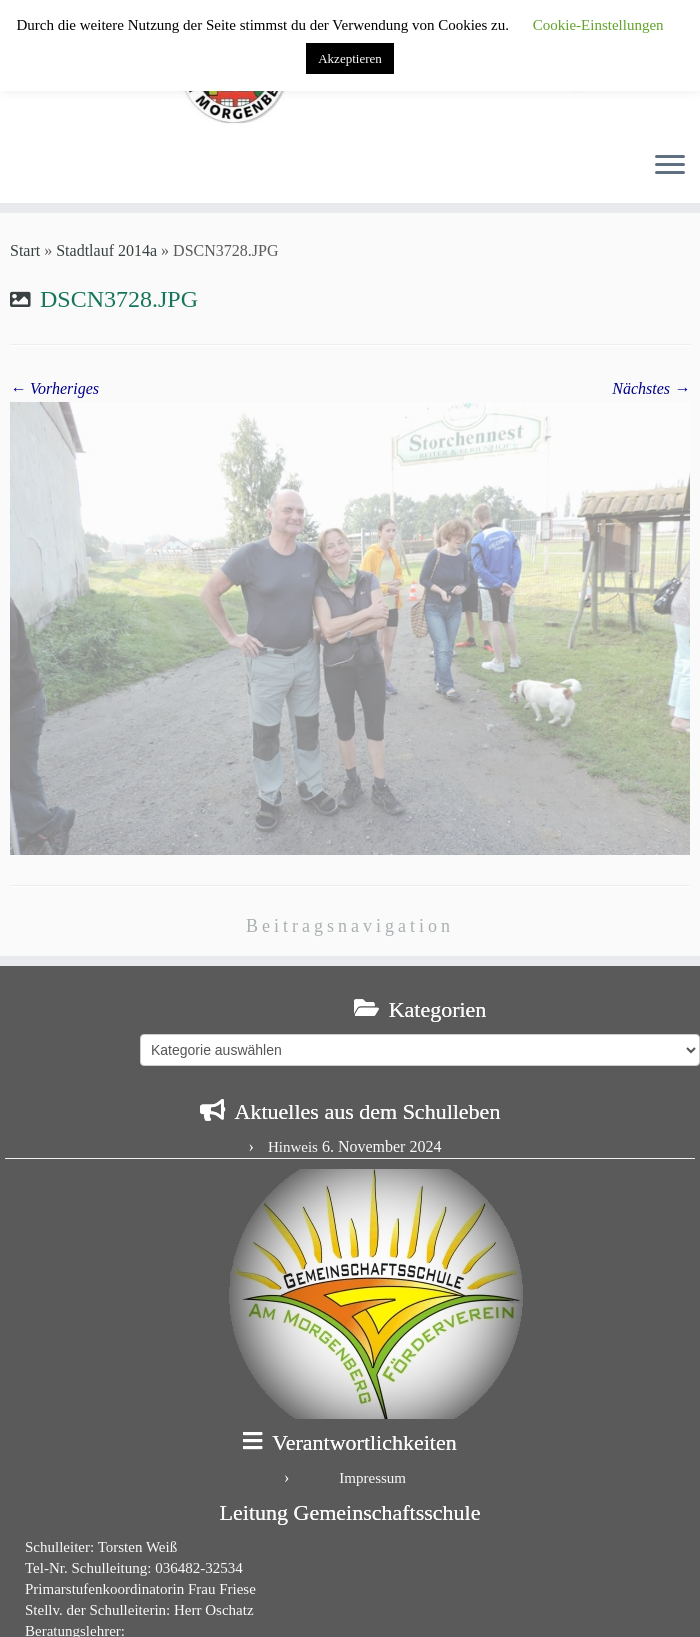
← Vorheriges (54, 388)
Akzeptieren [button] (350, 58)
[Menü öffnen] (670, 167)
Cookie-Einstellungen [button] (598, 25)
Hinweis (293, 1147)
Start (25, 250)
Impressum (372, 1478)
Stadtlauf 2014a (106, 250)
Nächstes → (651, 388)
